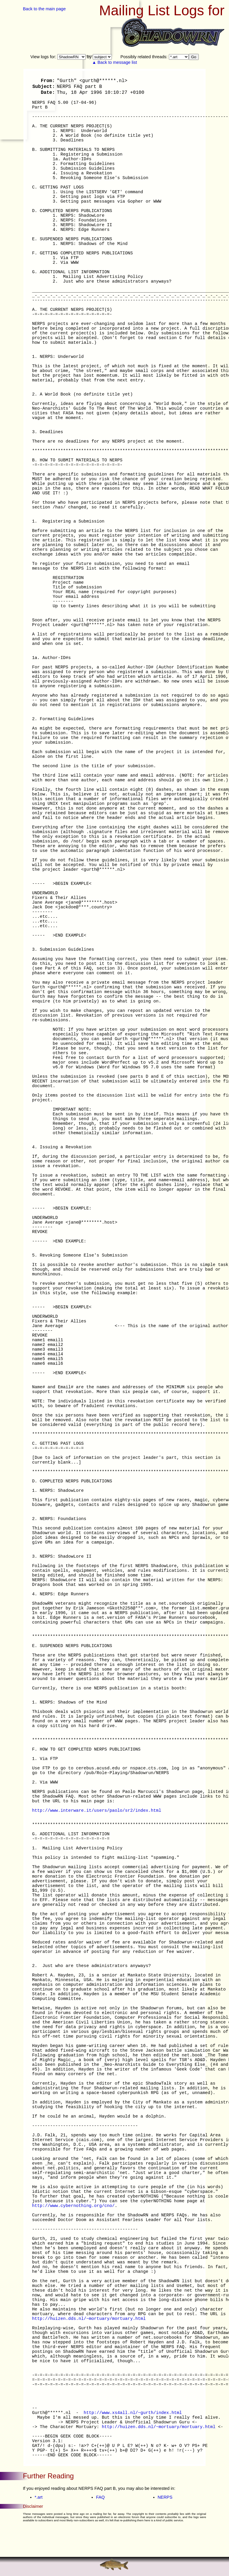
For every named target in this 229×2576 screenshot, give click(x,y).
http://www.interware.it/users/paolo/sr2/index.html (96, 1810)
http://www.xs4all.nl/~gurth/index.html (133, 2412)
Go (193, 57)
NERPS (165, 2497)
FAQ (100, 2497)
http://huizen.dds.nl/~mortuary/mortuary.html (89, 2318)
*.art (39, 2497)
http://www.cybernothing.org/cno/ (73, 2205)
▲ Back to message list (114, 62)
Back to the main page (44, 8)
